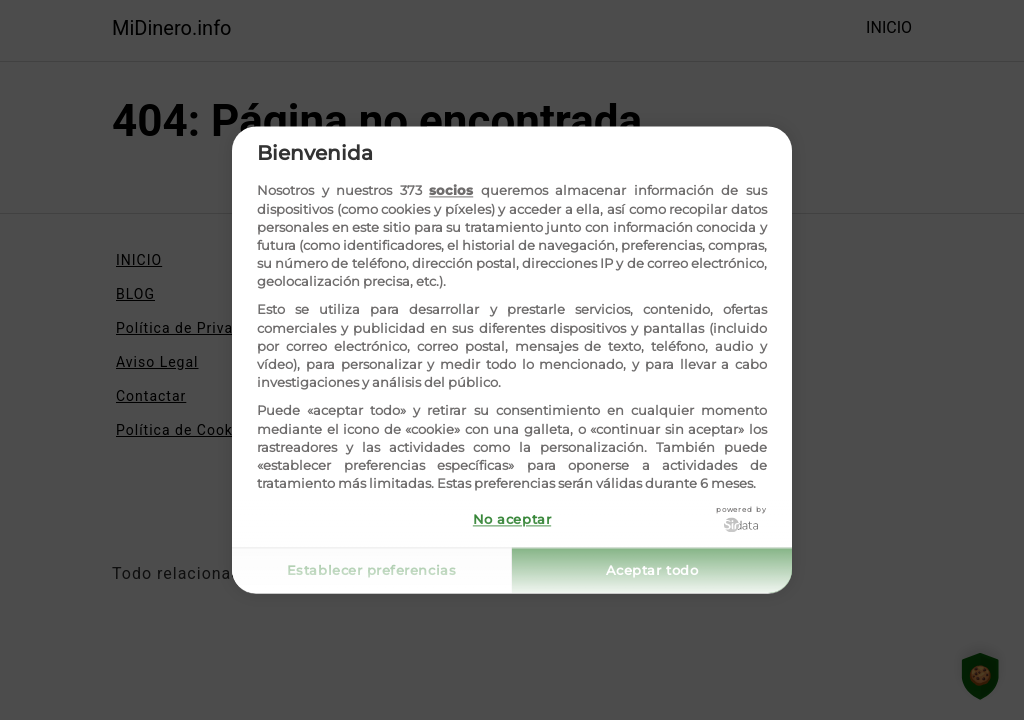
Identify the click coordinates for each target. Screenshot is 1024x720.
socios (451, 191)
